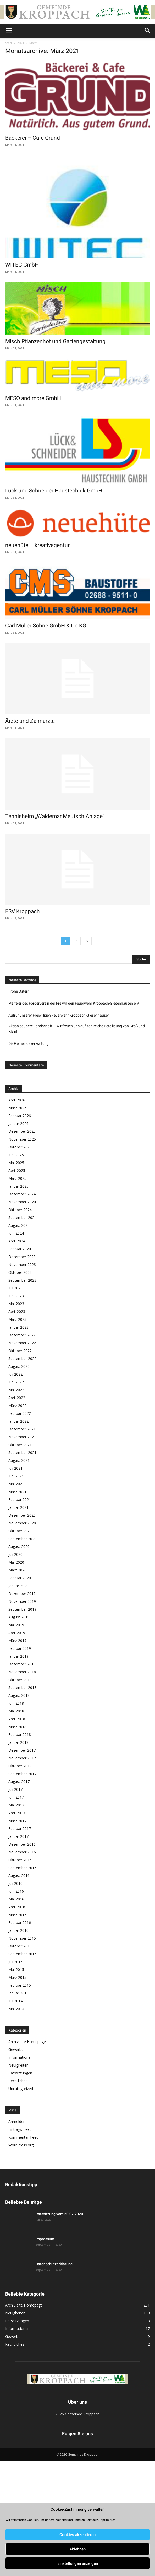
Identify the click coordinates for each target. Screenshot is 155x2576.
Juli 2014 (15, 2000)
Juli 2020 (15, 1554)
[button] (9, 31)
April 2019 (16, 1632)
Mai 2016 (16, 1899)
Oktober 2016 (20, 1859)
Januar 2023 (18, 1327)
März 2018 (17, 1726)
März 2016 (17, 1914)
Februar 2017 (19, 1828)
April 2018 (16, 1718)
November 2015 (22, 1938)
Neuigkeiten (18, 2065)
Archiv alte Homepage (27, 2041)
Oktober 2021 (20, 1444)
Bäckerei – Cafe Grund (32, 138)
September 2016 (22, 1867)
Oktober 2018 (20, 1679)
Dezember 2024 (22, 1194)
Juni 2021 (16, 1476)
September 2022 (22, 1358)
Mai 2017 (16, 1805)
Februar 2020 (19, 1577)
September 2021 (22, 1452)
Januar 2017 (18, 1836)
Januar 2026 (18, 1123)
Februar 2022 (19, 1413)
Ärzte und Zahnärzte (30, 721)
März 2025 (17, 1178)
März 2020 (17, 1570)
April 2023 (16, 1311)
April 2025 (16, 1170)
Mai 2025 (16, 1162)
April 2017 (16, 1812)
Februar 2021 (19, 1499)
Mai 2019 (16, 1624)
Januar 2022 (18, 1421)
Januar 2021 (18, 1507)
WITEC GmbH (22, 265)
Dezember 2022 (22, 1335)
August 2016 (19, 1875)
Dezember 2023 (22, 1256)
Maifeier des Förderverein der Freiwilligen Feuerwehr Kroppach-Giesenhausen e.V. (74, 1003)
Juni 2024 (16, 1233)
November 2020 (22, 1523)
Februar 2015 (19, 1985)
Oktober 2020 (20, 1530)
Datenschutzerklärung (54, 2264)
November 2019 (22, 1601)
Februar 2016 (19, 1922)
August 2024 (19, 1225)
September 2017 (22, 1773)
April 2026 (16, 1100)
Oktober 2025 (20, 1147)
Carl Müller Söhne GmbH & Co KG (45, 626)
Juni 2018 (16, 1703)
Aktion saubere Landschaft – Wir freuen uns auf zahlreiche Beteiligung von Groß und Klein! (76, 1029)
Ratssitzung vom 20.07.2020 (59, 2214)
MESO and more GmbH (33, 398)
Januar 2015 (18, 1993)
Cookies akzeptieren (77, 2534)
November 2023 (22, 1264)
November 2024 (22, 1201)
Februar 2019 (19, 1648)
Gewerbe (16, 2049)
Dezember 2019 (22, 1593)
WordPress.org (21, 2145)
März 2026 (17, 1107)
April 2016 (16, 1906)
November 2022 (22, 1342)
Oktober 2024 (20, 1209)
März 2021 (17, 1491)
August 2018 (19, 1695)
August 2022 (19, 1366)
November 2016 (22, 1852)
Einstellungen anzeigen (77, 2563)
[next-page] (87, 941)
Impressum (45, 2239)
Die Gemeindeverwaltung (28, 1043)
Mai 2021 (16, 1483)
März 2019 (17, 1640)
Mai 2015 (16, 1969)
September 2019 (22, 1609)
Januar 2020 (18, 1585)
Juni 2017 (16, 1797)
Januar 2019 (18, 1656)
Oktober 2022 (20, 1350)
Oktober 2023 (20, 1272)
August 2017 (19, 1781)
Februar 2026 (19, 1115)
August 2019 (19, 1617)
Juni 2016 (16, 1891)
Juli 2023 (15, 1288)
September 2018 (22, 1687)
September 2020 (22, 1538)
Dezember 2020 (22, 1515)
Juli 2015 (15, 1961)
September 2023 (22, 1280)
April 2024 (16, 1241)
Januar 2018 (18, 1742)
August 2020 (19, 1546)
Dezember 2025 (22, 1131)
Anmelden (16, 2121)
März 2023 (17, 1319)
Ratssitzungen (20, 2072)
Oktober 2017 (20, 1765)
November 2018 (22, 1671)
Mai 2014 (16, 2008)
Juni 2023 (16, 1295)
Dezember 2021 (22, 1429)
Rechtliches (17, 2080)
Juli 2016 (15, 1883)
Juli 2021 (15, 1468)
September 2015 (22, 1953)
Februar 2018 (19, 1734)
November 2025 (22, 1139)
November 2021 (22, 1436)
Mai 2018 (16, 1711)
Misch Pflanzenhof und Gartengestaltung (55, 341)
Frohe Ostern (19, 991)
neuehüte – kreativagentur (37, 545)
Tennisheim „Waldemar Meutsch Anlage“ (54, 816)
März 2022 (17, 1405)
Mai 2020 (16, 1562)
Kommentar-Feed (23, 2137)
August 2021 (19, 1460)
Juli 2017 (15, 1789)
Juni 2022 (16, 1382)
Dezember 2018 (22, 1664)
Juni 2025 (16, 1154)
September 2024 (22, 1217)
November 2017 (22, 1758)
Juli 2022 (15, 1374)
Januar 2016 (18, 1930)
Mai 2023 (16, 1303)
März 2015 (17, 1977)
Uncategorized (20, 2088)
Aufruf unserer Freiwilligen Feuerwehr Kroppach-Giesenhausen (59, 1015)
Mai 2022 (16, 1389)
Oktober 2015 (20, 1946)
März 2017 (17, 1820)
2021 (20, 43)
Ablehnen (77, 2549)
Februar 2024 (19, 1248)
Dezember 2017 (22, 1750)
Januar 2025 (18, 1186)
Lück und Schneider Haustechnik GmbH (53, 491)
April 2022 (16, 1397)
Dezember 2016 (22, 1844)
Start (8, 43)
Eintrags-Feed (20, 2129)
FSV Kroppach (22, 911)
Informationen (20, 2057)
